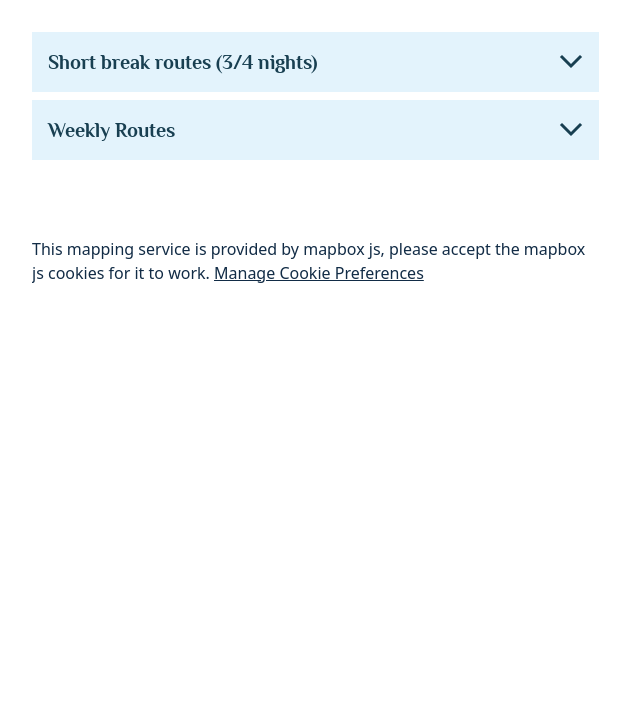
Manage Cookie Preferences (319, 273)
